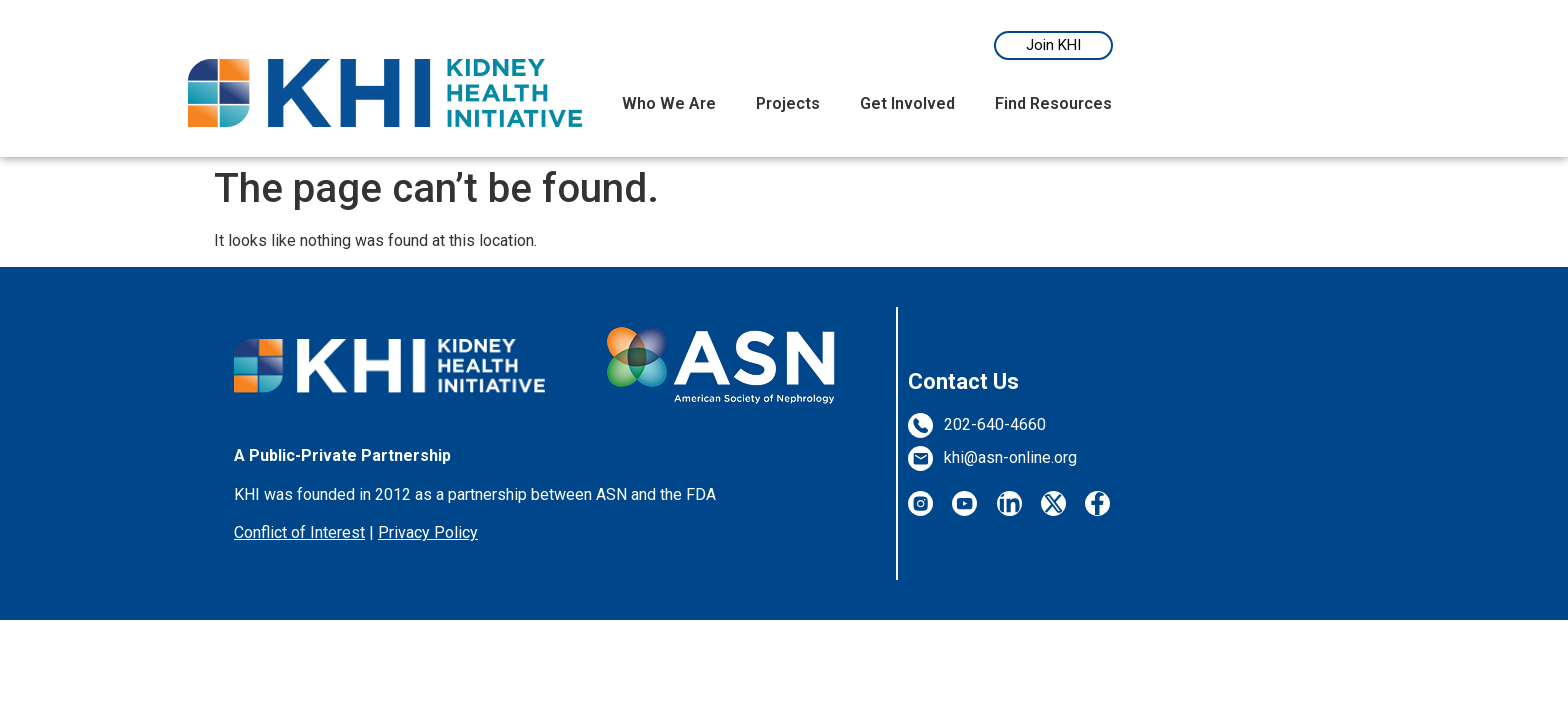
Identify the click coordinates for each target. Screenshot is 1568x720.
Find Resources (1053, 103)
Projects (788, 103)
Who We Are (669, 103)
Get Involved (907, 103)
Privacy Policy (428, 532)
